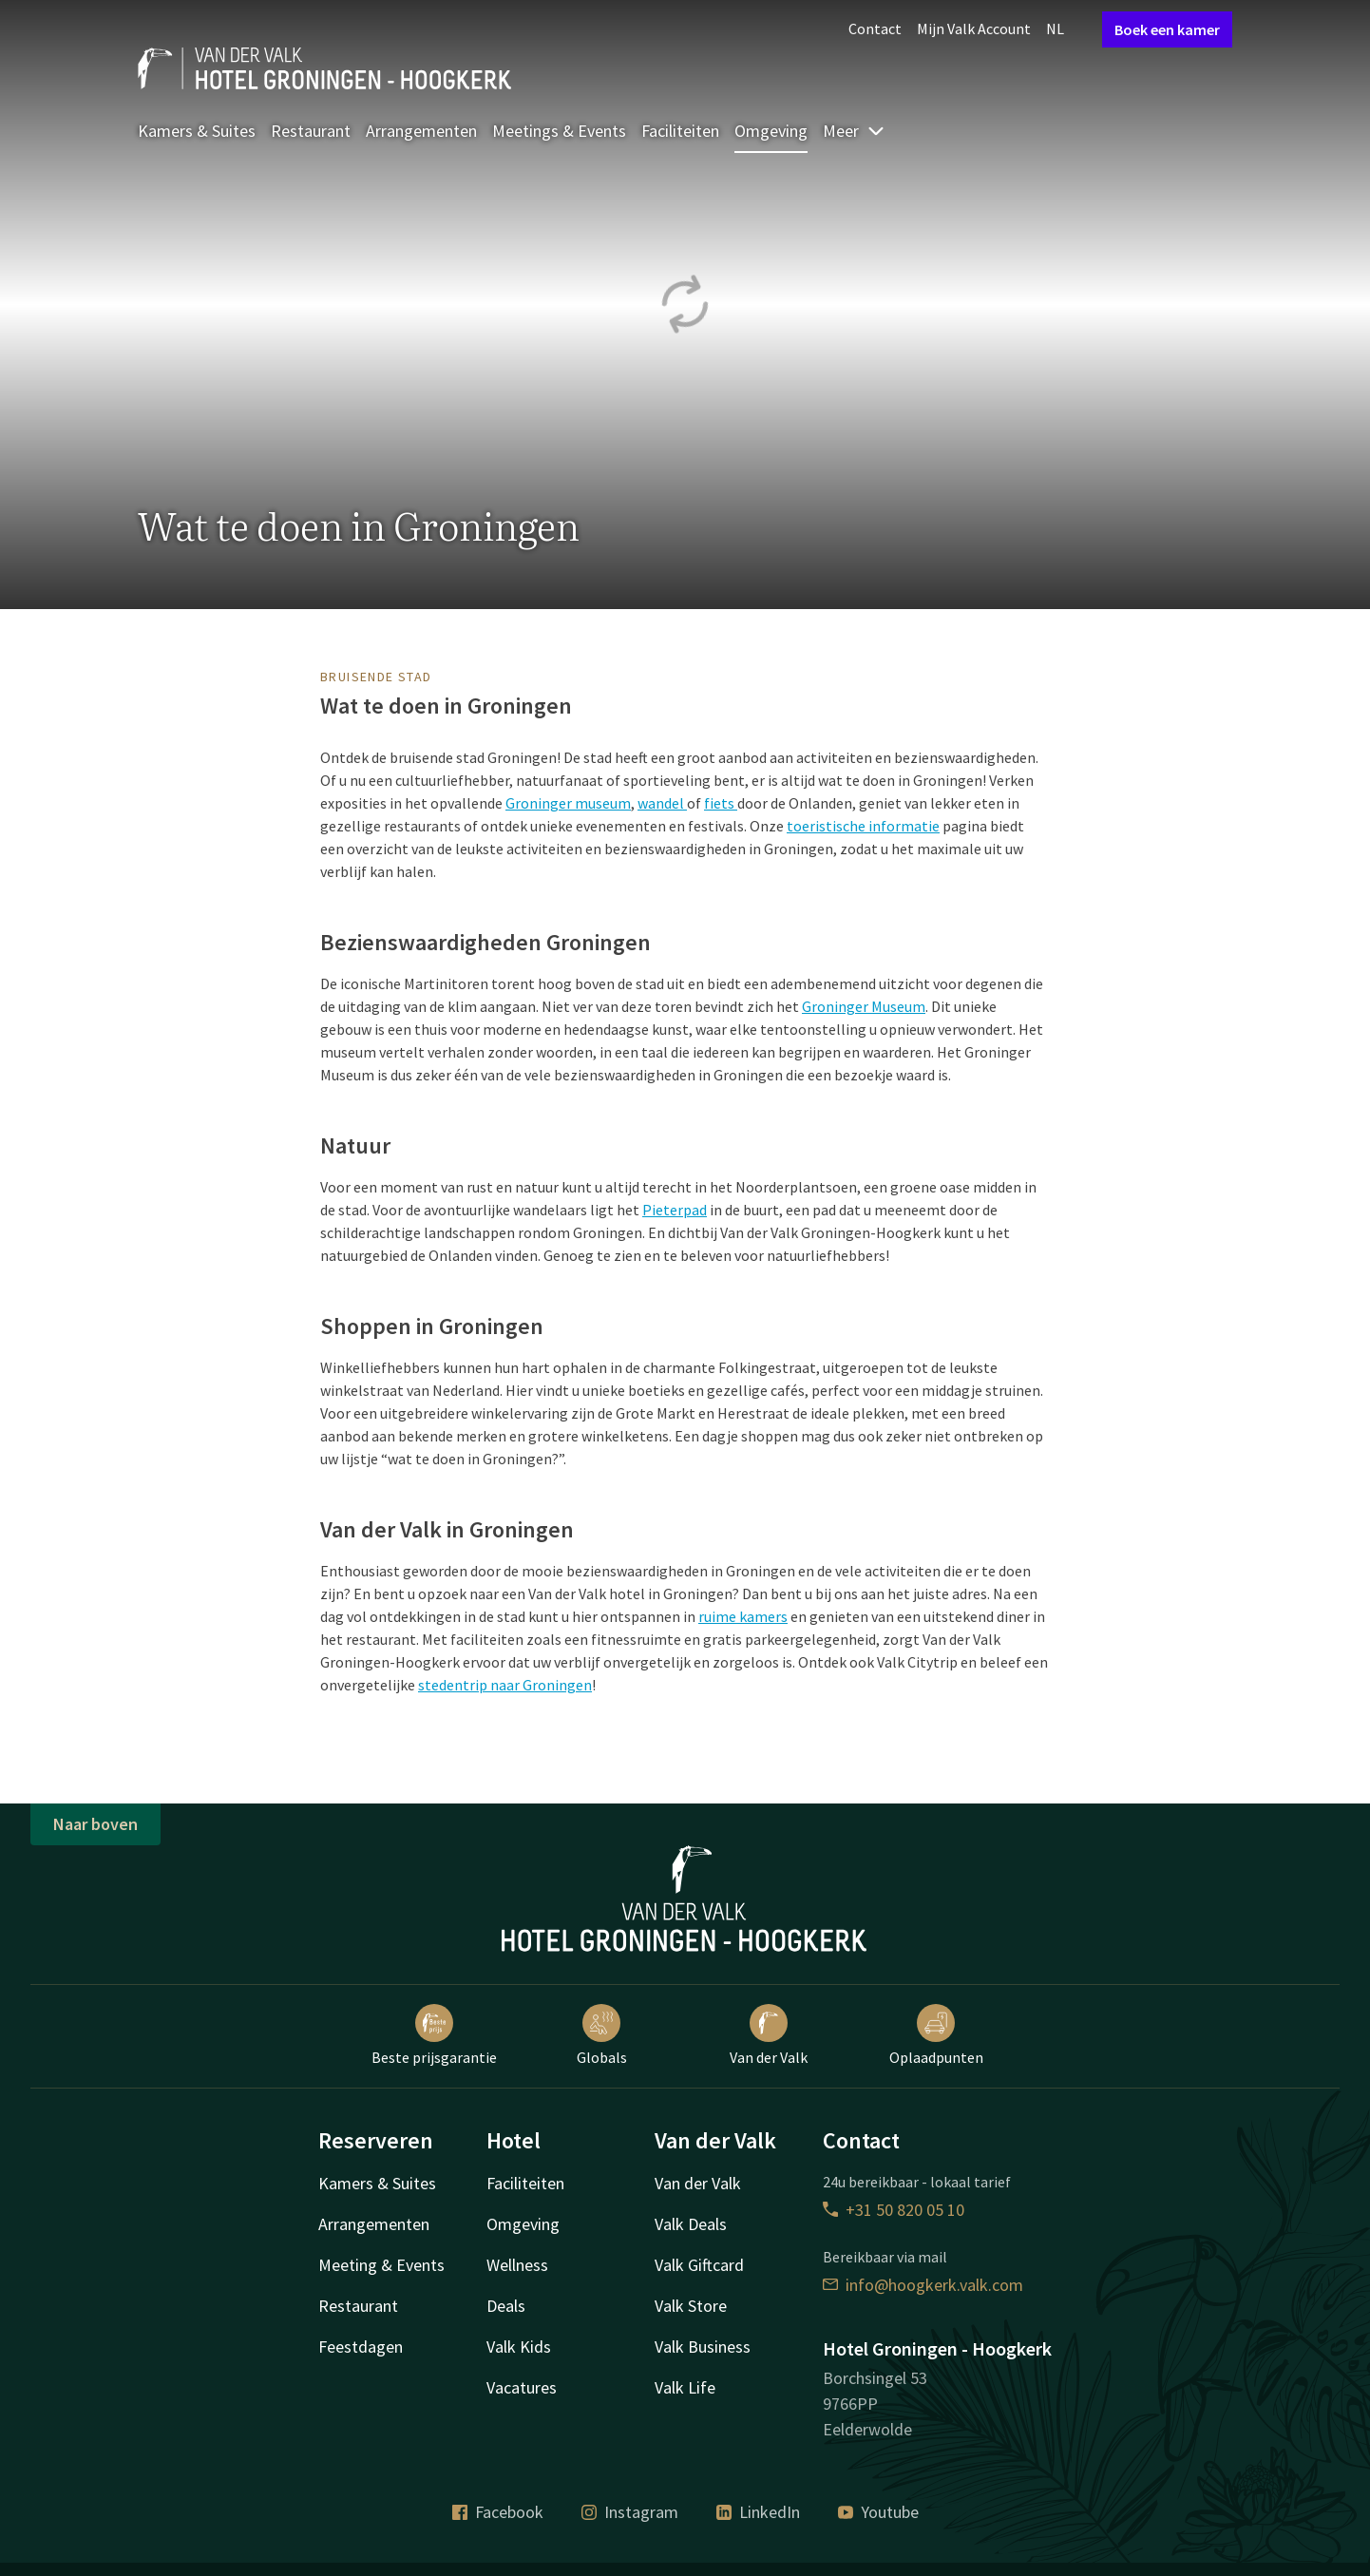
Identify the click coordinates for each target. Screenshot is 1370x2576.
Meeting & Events (381, 2265)
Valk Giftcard (699, 2265)
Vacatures (521, 2387)
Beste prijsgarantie (434, 2035)
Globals (602, 2035)
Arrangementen (421, 131)
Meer (854, 131)
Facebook (497, 2512)
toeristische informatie (863, 825)
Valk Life (685, 2387)
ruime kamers (743, 1616)
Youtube (878, 2512)
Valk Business (703, 2346)
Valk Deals (691, 2224)
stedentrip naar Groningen (505, 1684)
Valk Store (691, 2306)
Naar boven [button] (95, 1824)
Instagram (629, 2512)
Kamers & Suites (197, 131)
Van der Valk (769, 2035)
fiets (720, 802)
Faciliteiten (680, 131)
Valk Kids (518, 2346)
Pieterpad (674, 1209)
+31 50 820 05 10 (893, 2210)
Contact (875, 28)
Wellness (517, 2265)
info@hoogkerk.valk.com (923, 2285)
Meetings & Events (559, 131)
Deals (505, 2306)
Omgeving (771, 131)
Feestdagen (360, 2346)
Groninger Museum (863, 1006)
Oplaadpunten (936, 2035)
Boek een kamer (1167, 29)
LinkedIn (758, 2512)
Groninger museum (568, 802)
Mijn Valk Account (974, 28)
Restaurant (311, 131)
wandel (662, 802)
